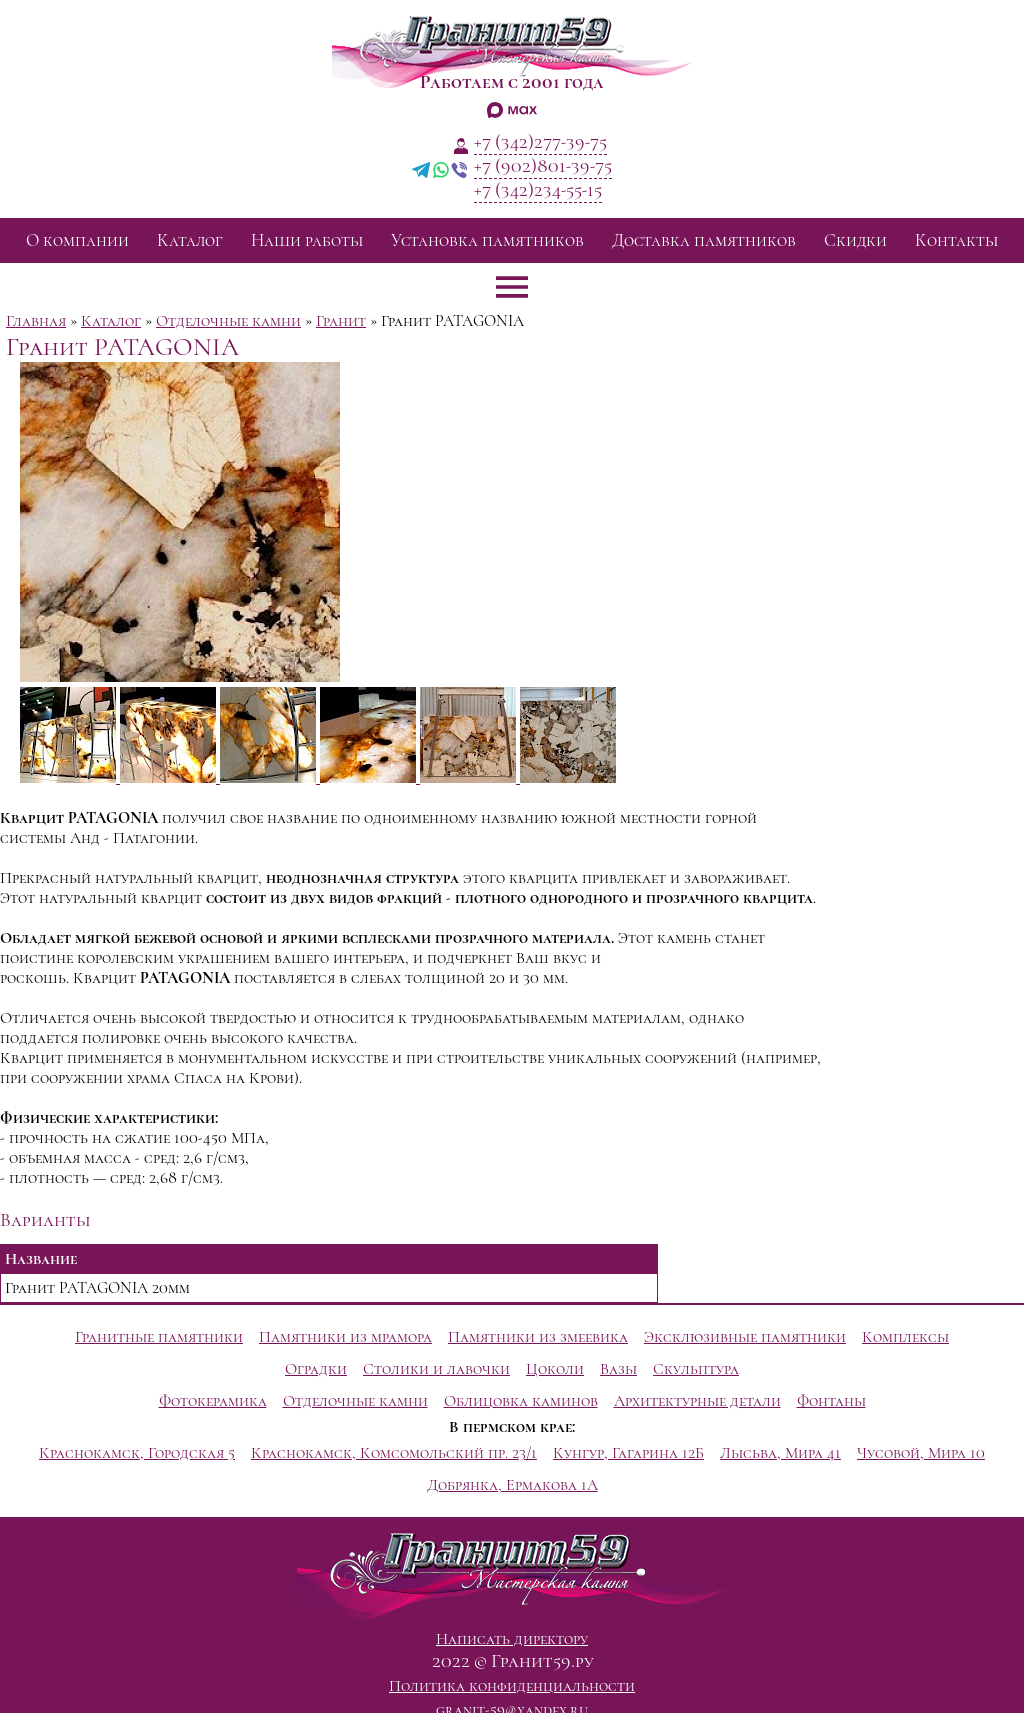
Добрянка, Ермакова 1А (512, 1485)
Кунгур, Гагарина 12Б (628, 1453)
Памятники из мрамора (345, 1337)
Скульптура (696, 1369)
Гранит (341, 321)
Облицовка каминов (521, 1401)
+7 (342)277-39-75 (540, 142)
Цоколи (555, 1369)
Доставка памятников (704, 240)
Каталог (190, 240)
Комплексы (905, 1337)
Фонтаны (831, 1401)
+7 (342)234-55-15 (538, 190)
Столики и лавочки (436, 1369)
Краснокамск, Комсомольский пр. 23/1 (394, 1453)
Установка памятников (487, 240)
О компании (77, 240)
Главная (36, 321)
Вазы (618, 1369)
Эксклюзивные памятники (745, 1337)
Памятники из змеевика (538, 1337)
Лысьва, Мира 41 (780, 1453)
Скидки (855, 240)
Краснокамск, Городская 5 (137, 1453)
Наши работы (307, 240)
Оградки (316, 1369)
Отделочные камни (228, 321)
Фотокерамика (213, 1401)
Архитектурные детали (697, 1401)
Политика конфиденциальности (512, 1686)
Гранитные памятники (159, 1337)
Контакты (956, 240)
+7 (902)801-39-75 (543, 166)
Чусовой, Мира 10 (921, 1453)
